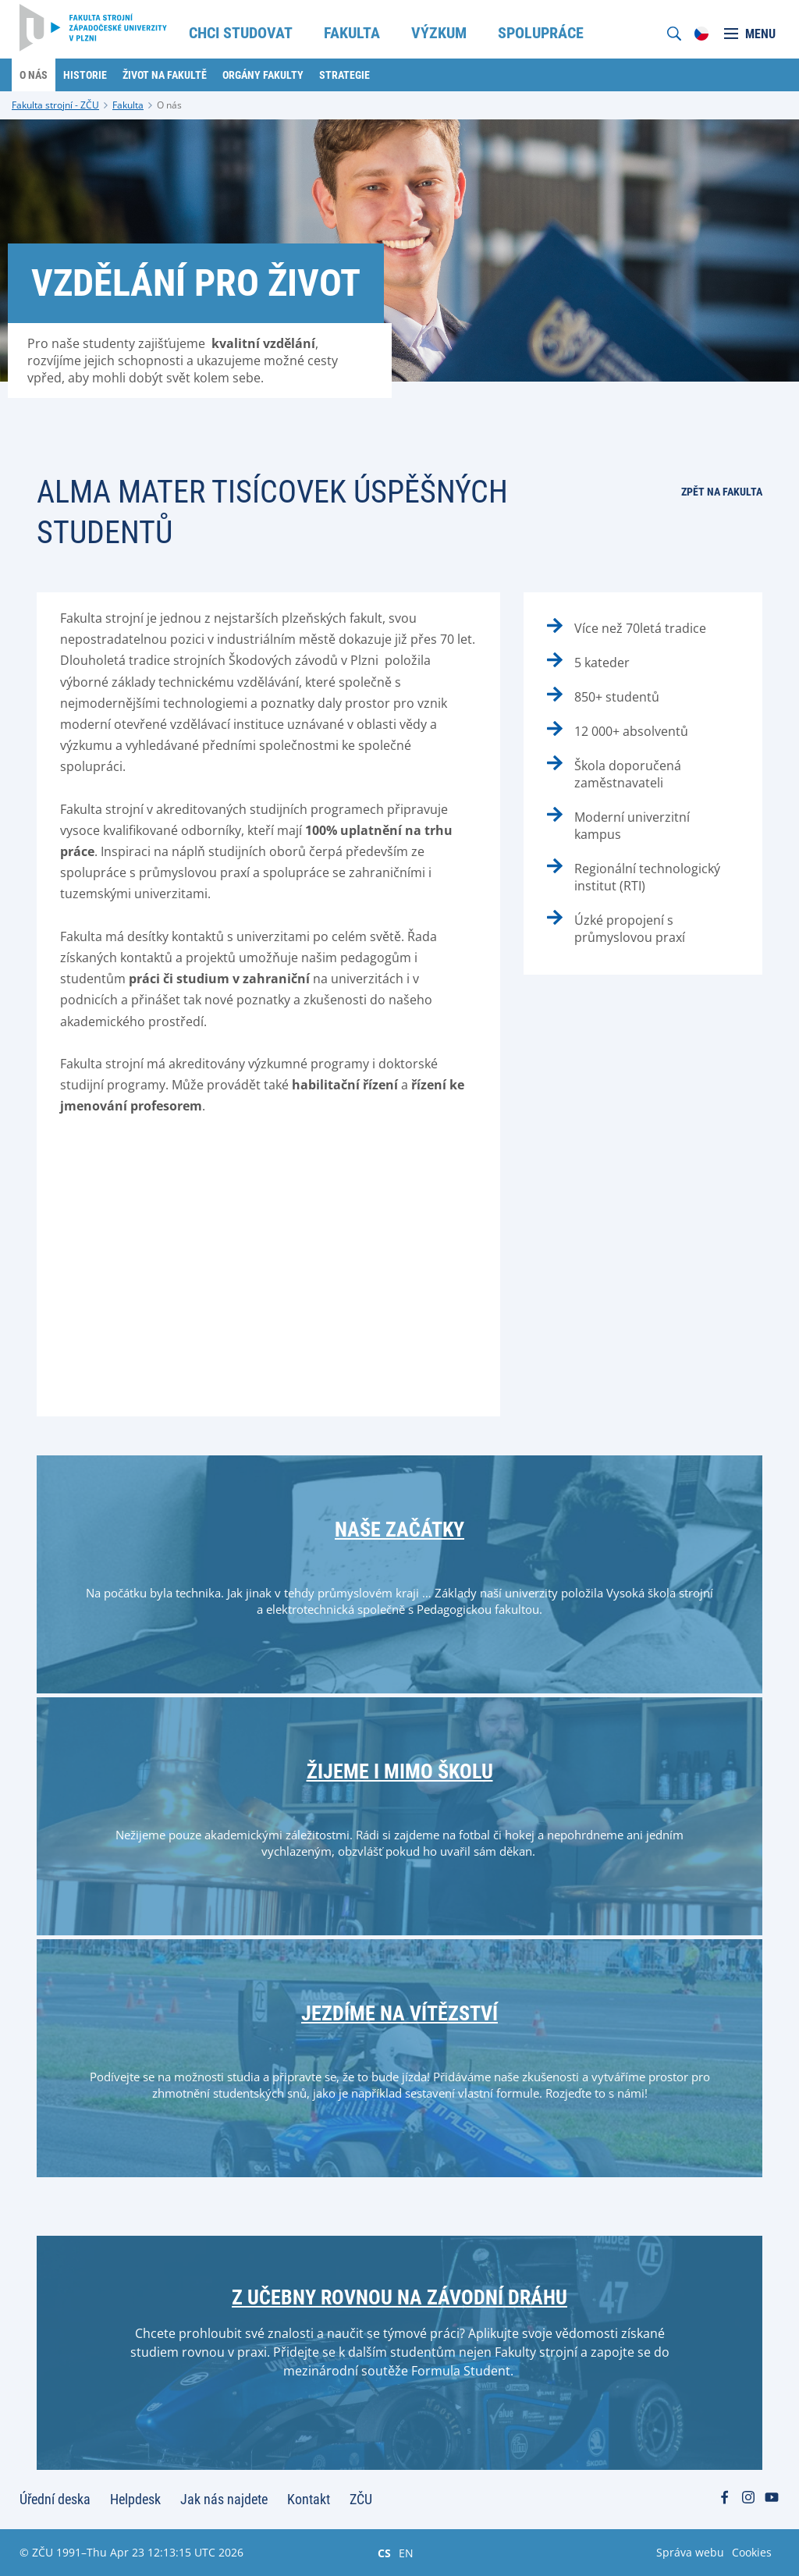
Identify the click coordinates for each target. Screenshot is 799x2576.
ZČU (361, 2499)
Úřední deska (55, 2499)
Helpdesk (135, 2499)
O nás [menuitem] (34, 75)
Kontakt (308, 2499)
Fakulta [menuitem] (352, 32)
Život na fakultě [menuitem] (165, 75)
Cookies (752, 2552)
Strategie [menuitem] (344, 75)
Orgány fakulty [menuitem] (263, 75)
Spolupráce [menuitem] (541, 32)
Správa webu (690, 2552)
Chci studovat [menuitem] (241, 32)
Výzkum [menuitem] (439, 32)
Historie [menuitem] (85, 75)
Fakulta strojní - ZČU (55, 105)
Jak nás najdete (224, 2499)
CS (384, 2553)
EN (406, 2553)
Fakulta (128, 105)
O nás (169, 105)
